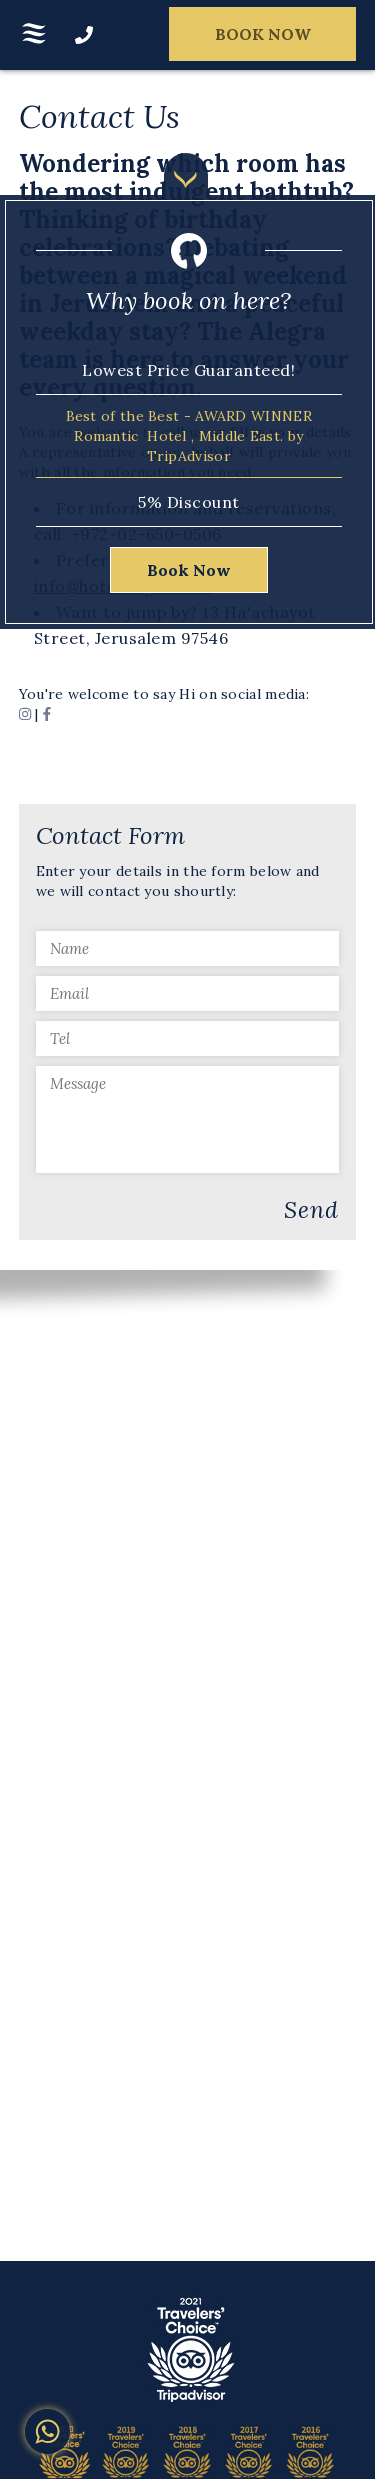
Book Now (189, 570)
